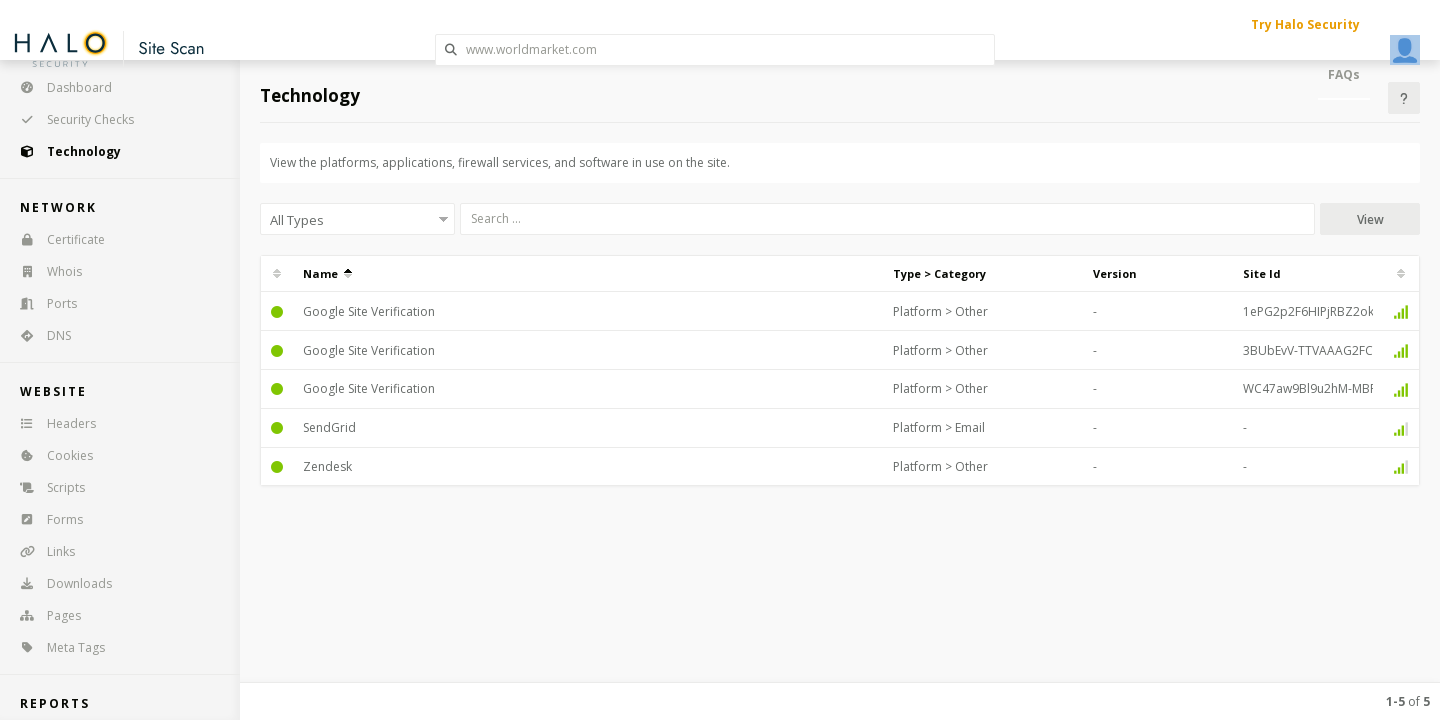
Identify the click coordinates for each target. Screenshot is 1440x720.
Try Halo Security (1305, 24)
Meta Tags (56, 647)
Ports (42, 303)
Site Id (1262, 273)
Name (327, 273)
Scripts (46, 487)
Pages (44, 615)
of (1408, 701)
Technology (64, 151)
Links (41, 551)
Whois (44, 271)
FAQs (1344, 74)
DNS (39, 335)
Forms (45, 519)
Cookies (50, 455)
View (1370, 219)
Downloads (59, 583)
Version (1115, 273)
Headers (51, 423)
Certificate (56, 239)
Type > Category (939, 273)
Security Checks (70, 119)
